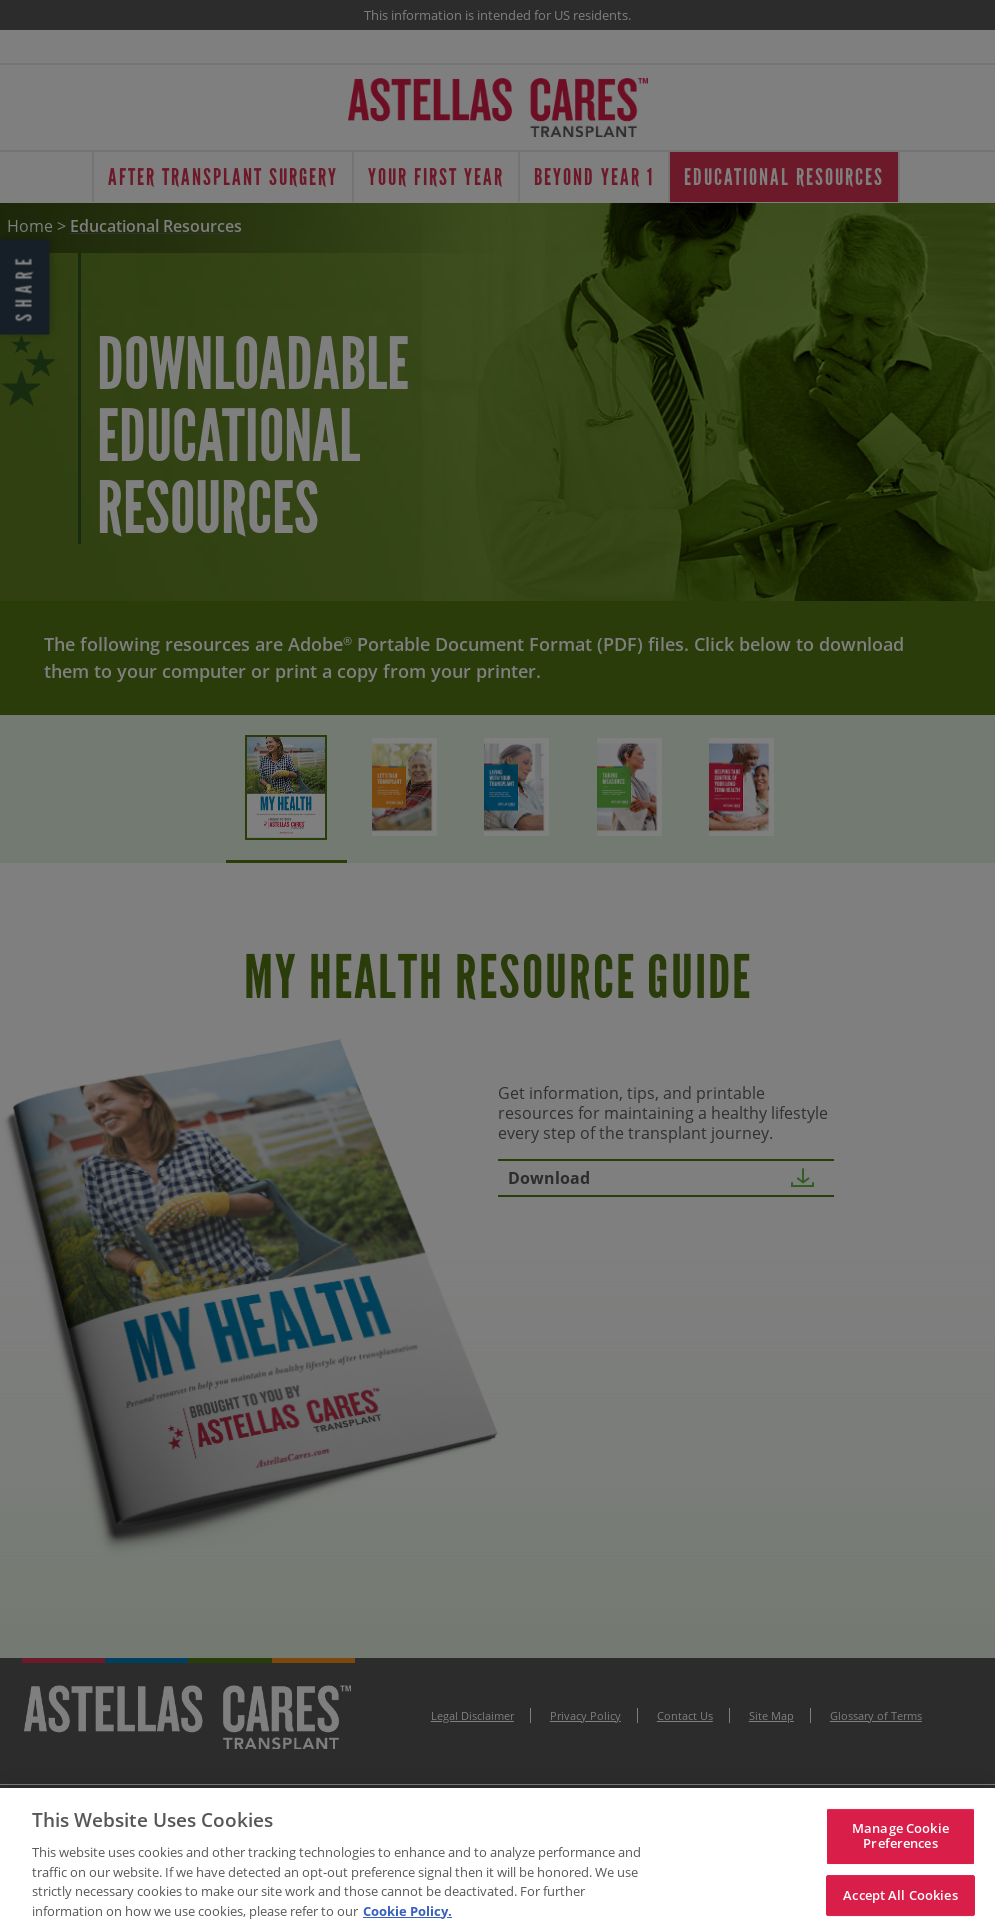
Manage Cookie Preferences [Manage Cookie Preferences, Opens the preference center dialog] (900, 1843)
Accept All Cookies (900, 1902)
